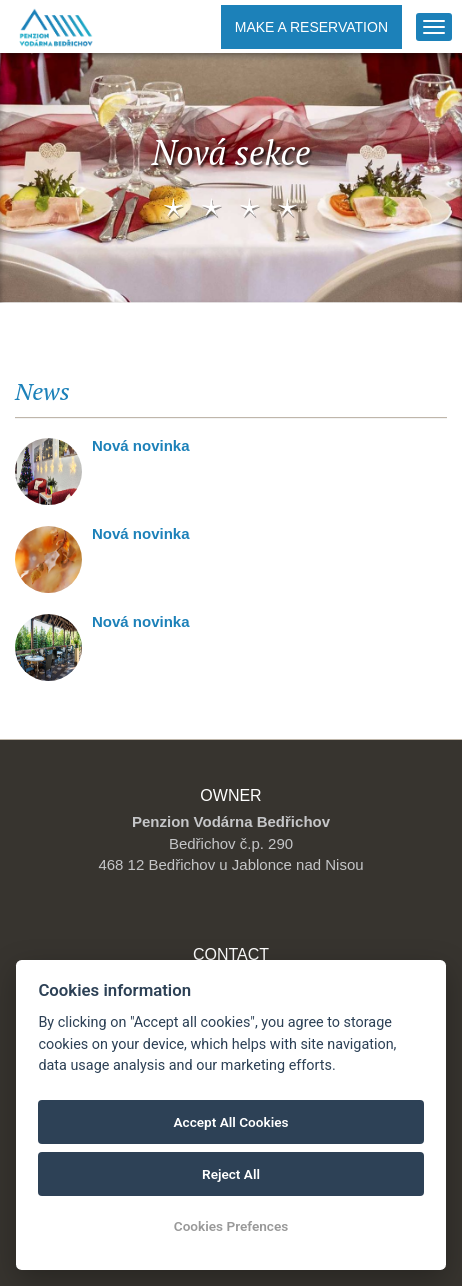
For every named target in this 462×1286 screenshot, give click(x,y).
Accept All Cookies (231, 1122)
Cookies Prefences (231, 1226)
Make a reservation (311, 27)
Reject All (231, 1174)
